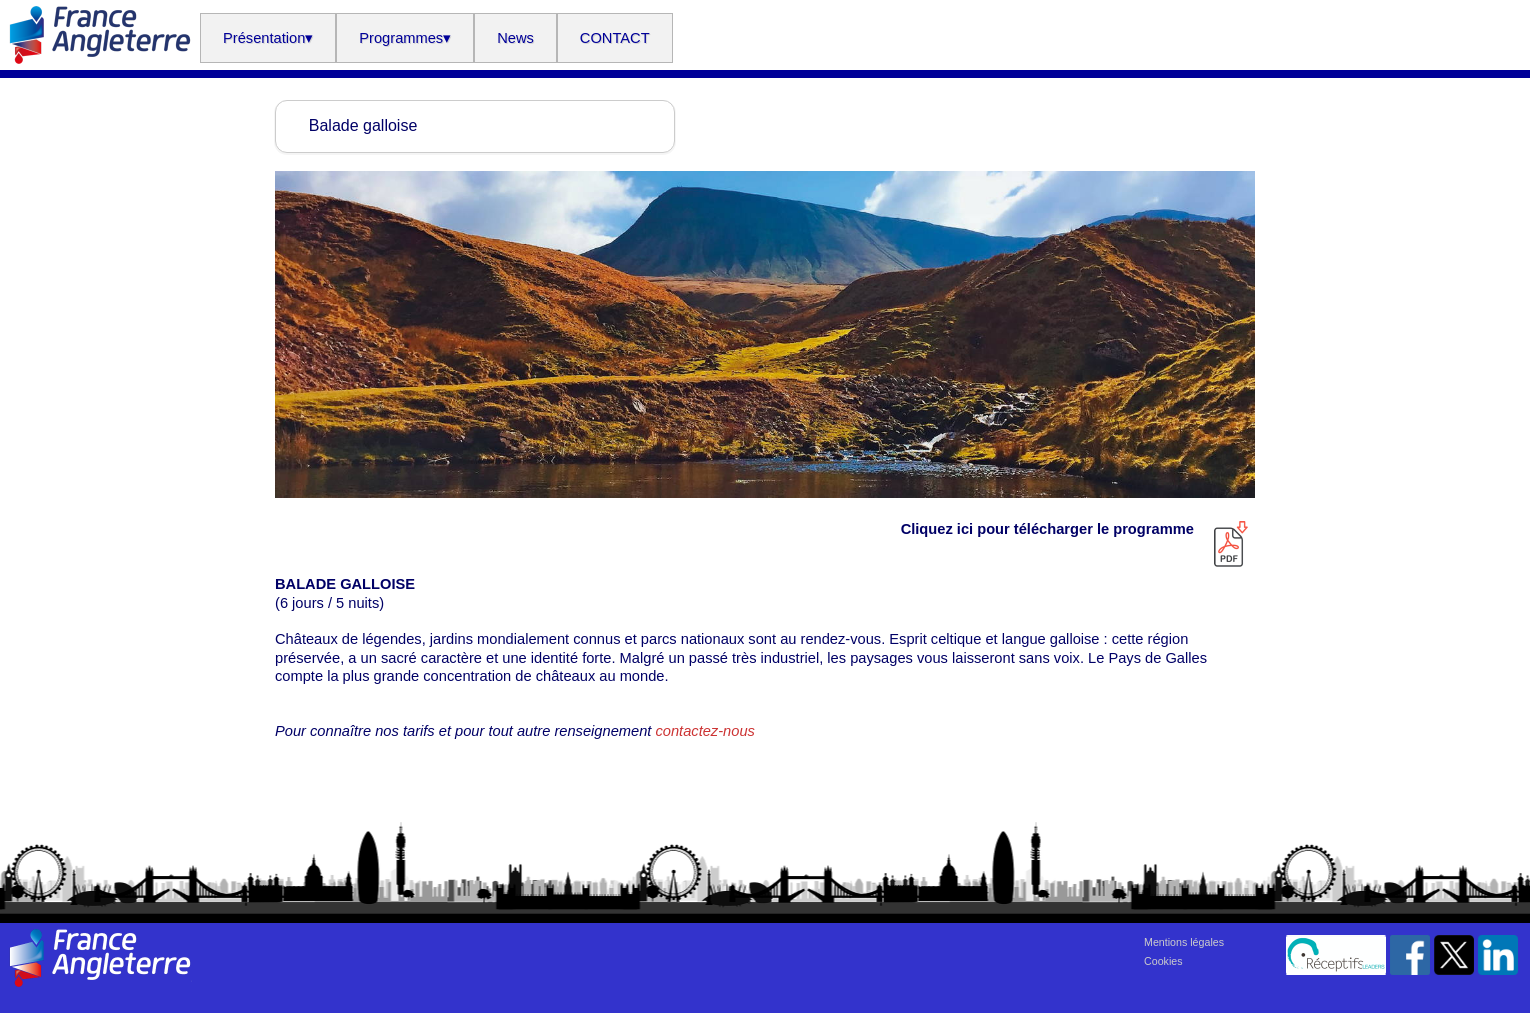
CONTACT (615, 38)
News (515, 38)
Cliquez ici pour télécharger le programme (1051, 529)
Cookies (1163, 961)
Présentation (268, 38)
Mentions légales (1184, 942)
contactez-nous (704, 731)
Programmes (405, 38)
